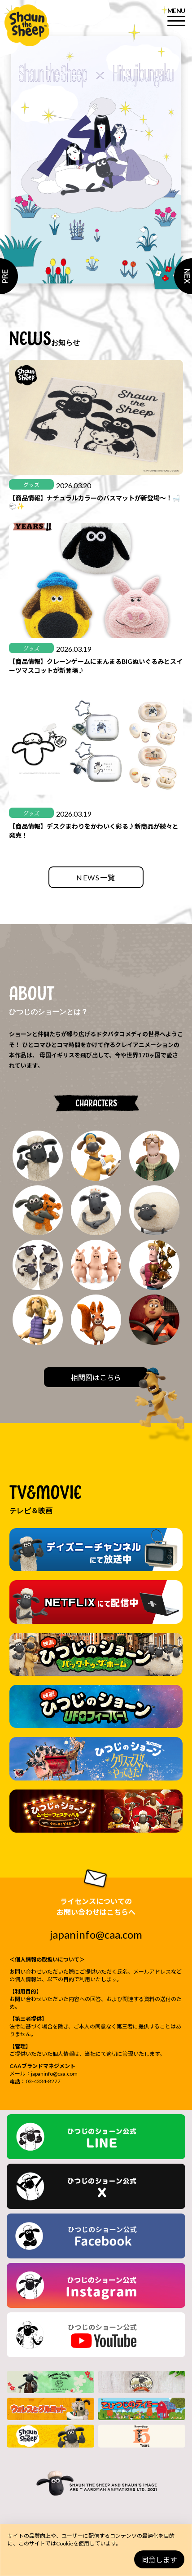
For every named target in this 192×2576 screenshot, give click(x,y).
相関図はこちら (96, 1377)
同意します (159, 2559)
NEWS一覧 (96, 877)
